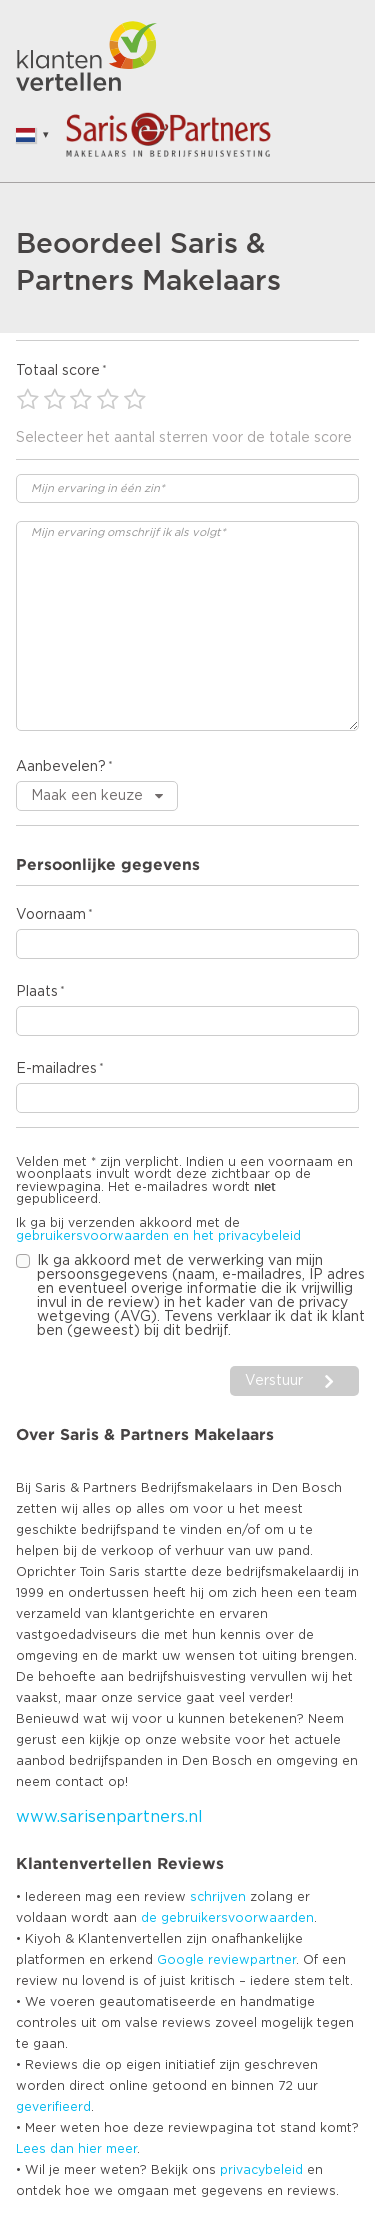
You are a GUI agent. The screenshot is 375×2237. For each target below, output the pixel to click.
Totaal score (58, 371)
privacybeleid (261, 2170)
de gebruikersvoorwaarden (227, 1918)
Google (180, 1960)
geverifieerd (53, 2107)
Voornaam (51, 915)
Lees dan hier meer (76, 2149)
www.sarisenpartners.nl (109, 1817)
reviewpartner (252, 1960)
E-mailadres (56, 1069)
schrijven (218, 1897)
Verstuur (274, 1381)
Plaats (37, 992)
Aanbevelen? (61, 767)
